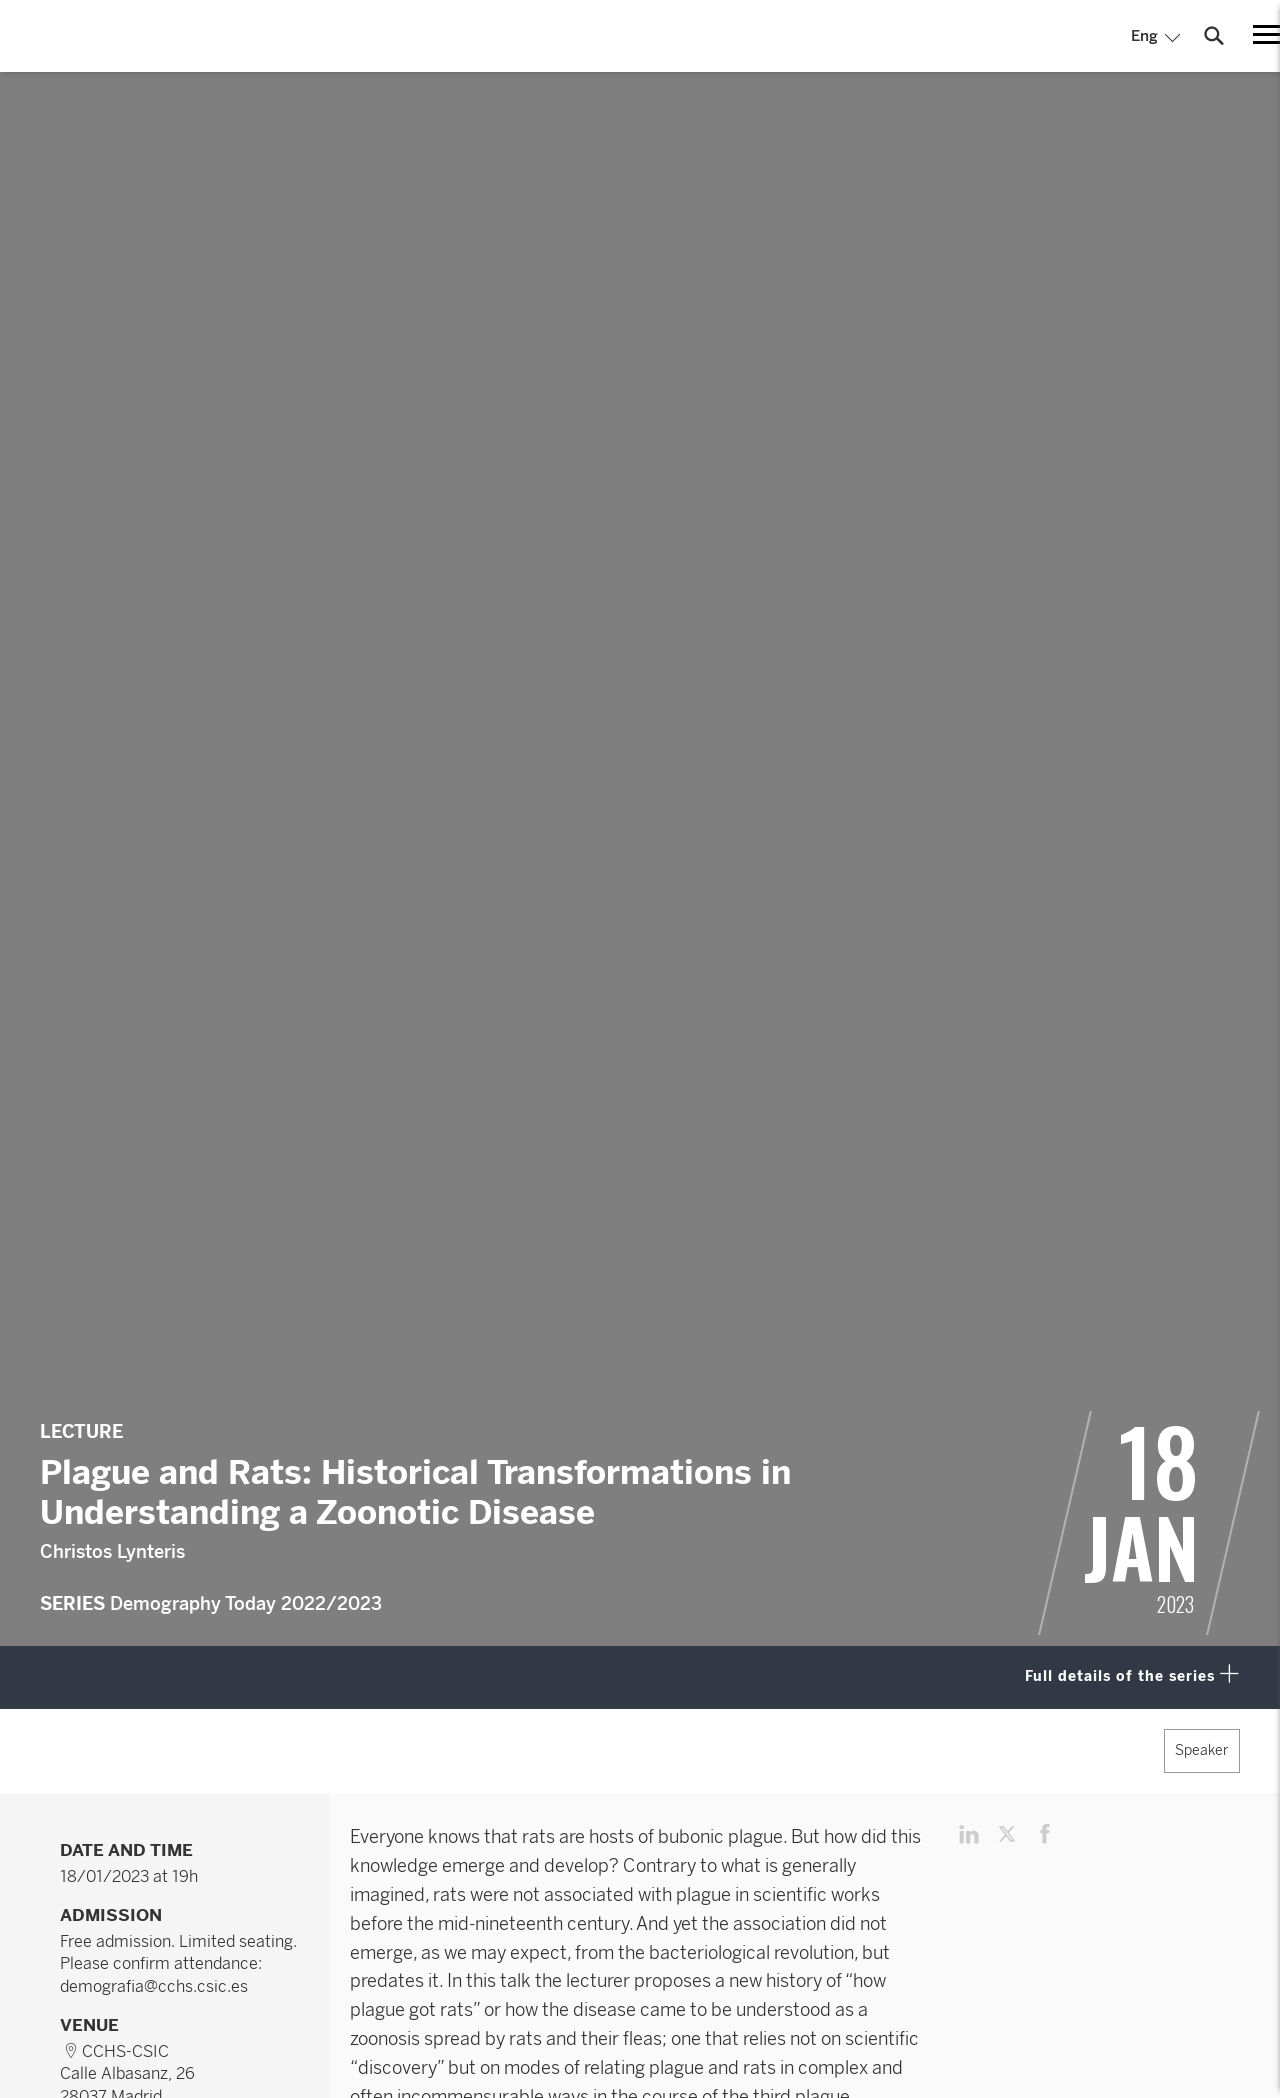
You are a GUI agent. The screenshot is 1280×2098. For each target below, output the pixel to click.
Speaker (1202, 1750)
